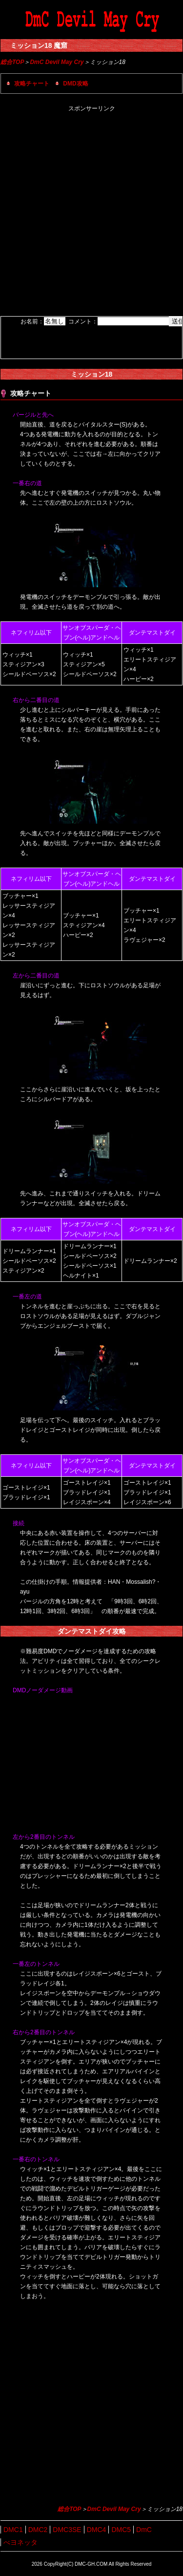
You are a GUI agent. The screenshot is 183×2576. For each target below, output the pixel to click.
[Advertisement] (91, 214)
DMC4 (96, 2529)
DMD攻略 (75, 83)
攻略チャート (31, 83)
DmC (144, 2529)
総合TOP (12, 62)
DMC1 (13, 2529)
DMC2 (38, 2529)
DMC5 (121, 2529)
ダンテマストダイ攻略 (92, 1631)
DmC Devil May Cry (56, 62)
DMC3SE (67, 2529)
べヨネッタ (20, 2542)
